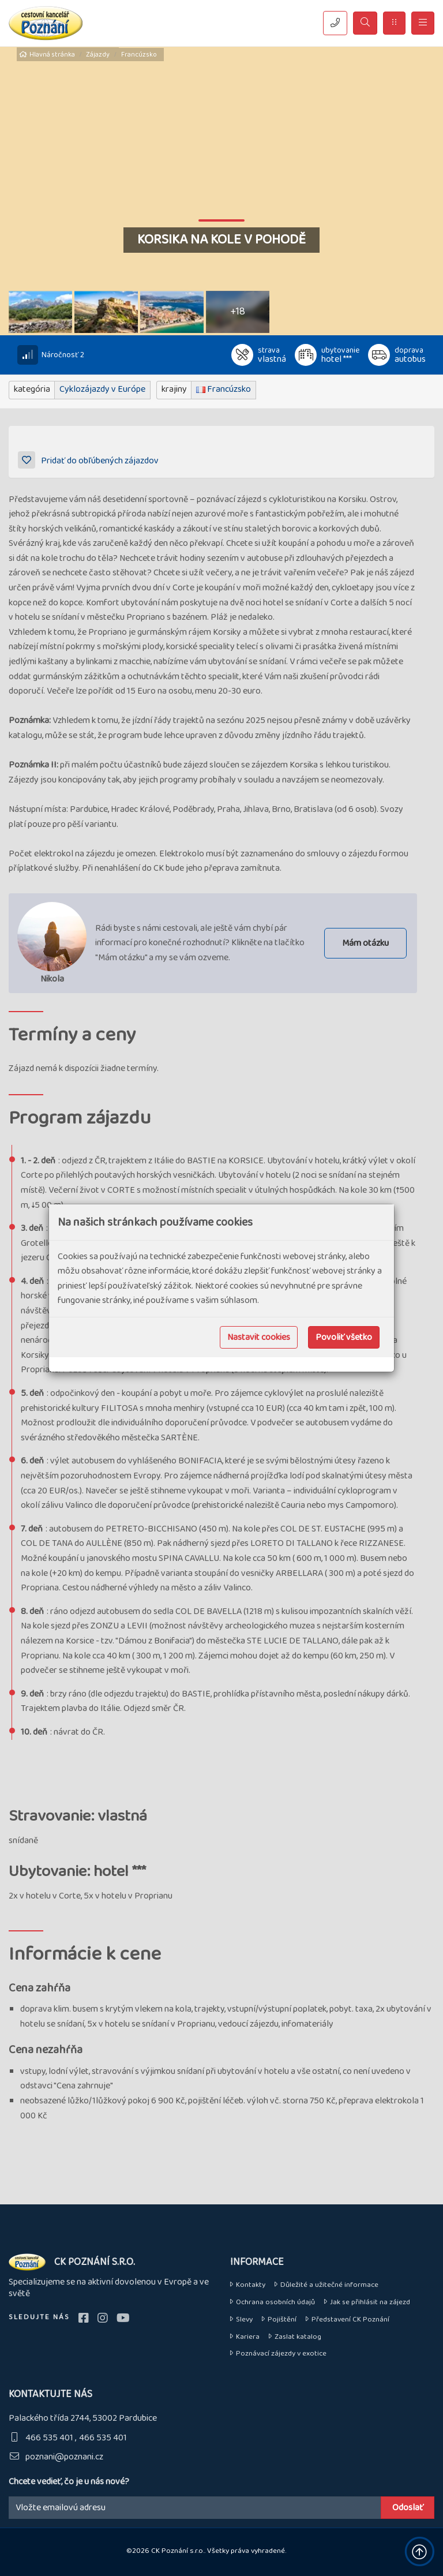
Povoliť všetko (344, 1337)
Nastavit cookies (258, 1337)
